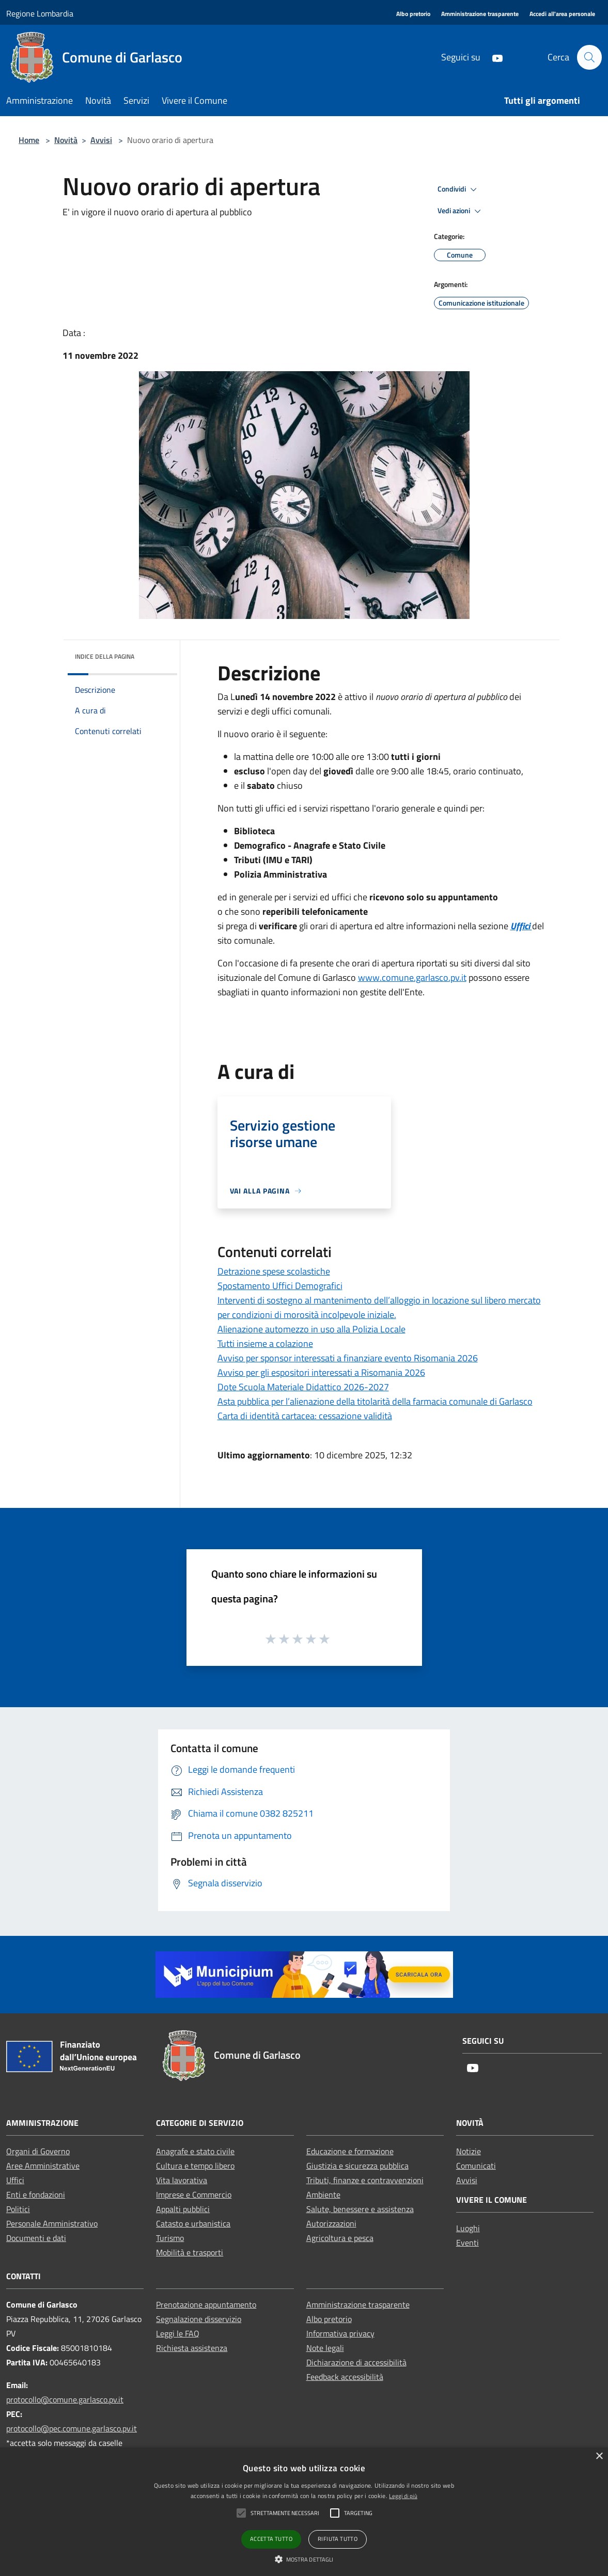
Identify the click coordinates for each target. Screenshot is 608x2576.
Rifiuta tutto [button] (337, 2539)
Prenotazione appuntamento (206, 2304)
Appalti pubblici (183, 2209)
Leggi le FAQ (177, 2333)
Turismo (170, 2238)
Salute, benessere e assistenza (360, 2209)
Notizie (468, 2151)
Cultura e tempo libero (195, 2165)
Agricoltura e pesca (339, 2238)
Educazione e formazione (350, 2151)
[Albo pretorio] (413, 14)
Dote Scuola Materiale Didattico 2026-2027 (303, 1387)
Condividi (459, 189)
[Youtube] (492, 57)
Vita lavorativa (181, 2180)
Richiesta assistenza (191, 2348)
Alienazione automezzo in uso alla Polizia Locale (311, 1329)
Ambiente (323, 2194)
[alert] (304, 2511)
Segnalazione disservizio (198, 2319)
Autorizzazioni (331, 2223)
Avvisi (101, 140)
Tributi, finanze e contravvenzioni (365, 2180)
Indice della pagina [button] (104, 656)
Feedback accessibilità (344, 2377)
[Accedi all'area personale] (562, 14)
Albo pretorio (329, 2319)
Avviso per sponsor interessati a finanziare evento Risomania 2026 (347, 1358)
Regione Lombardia (39, 13)
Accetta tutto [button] (271, 2539)
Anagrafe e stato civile (195, 2151)
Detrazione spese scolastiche (273, 1271)
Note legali (325, 2348)
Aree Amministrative (43, 2165)
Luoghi (468, 2228)
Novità (65, 140)
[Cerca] (589, 57)
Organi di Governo (38, 2151)
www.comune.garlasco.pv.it (412, 977)
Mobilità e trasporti (189, 2252)
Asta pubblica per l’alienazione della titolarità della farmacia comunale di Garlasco (375, 1401)
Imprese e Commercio (193, 2194)
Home (29, 140)
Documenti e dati (36, 2238)
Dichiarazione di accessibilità (356, 2362)
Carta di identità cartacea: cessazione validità (304, 1416)
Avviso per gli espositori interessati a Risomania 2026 (321, 1372)
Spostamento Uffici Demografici (279, 1286)
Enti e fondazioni (35, 2194)
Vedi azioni (461, 211)
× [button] (599, 2456)
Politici (18, 2209)
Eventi (467, 2242)
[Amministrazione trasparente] (480, 14)
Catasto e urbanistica (193, 2223)
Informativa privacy (340, 2333)
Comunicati (476, 2165)
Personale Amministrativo (52, 2223)
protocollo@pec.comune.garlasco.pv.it (71, 2428)
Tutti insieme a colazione (265, 1343)
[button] (304, 2559)
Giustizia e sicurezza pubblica (357, 2165)
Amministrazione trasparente (358, 2304)
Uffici (15, 2180)
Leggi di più (403, 2496)
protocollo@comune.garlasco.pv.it (64, 2399)
